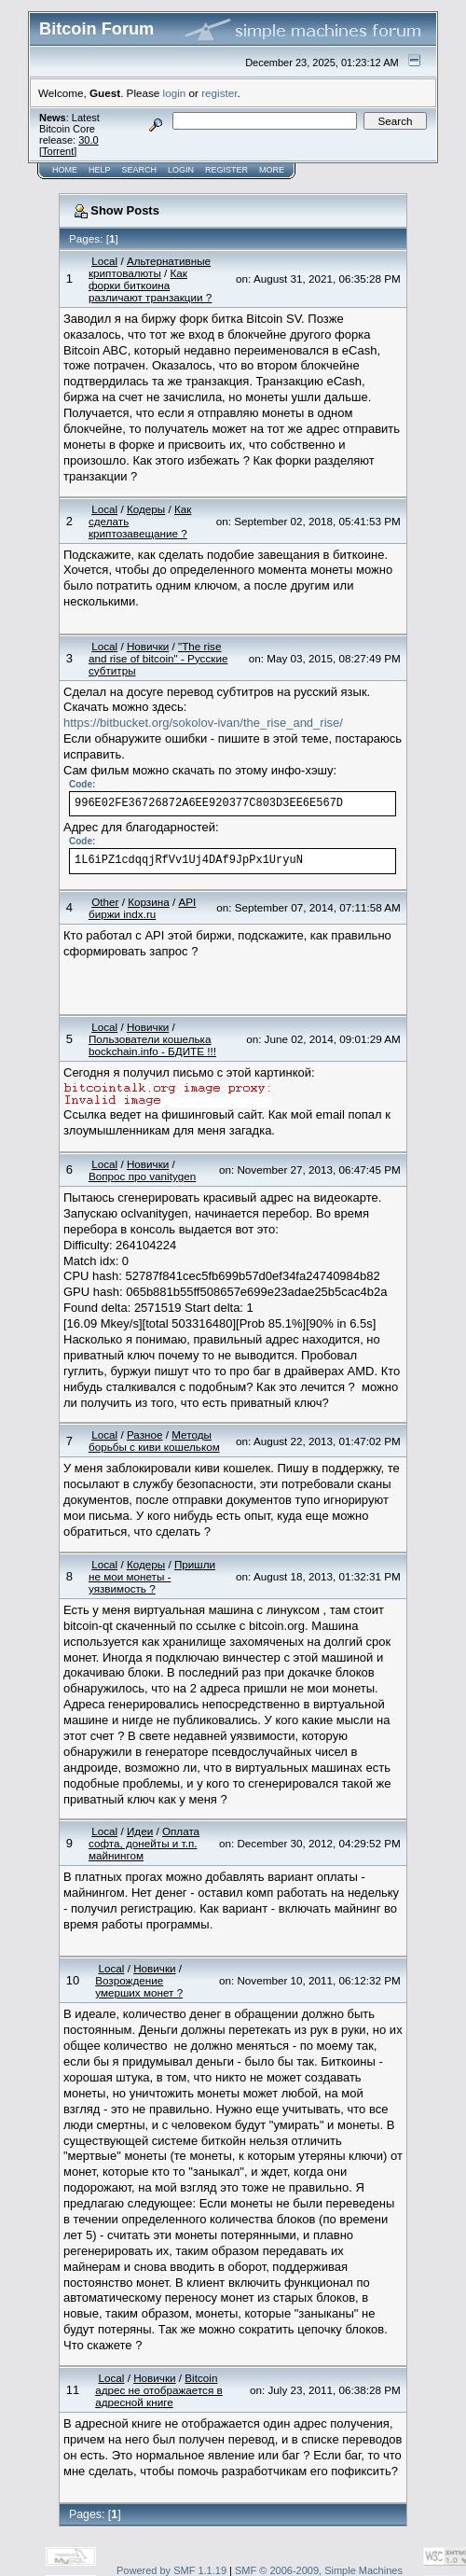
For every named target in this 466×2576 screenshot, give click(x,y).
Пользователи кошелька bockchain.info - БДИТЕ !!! (152, 1045)
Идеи (140, 1831)
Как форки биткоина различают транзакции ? (150, 285)
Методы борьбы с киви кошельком (154, 1440)
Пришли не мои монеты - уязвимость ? (152, 1576)
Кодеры (146, 509)
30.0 (88, 140)
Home (64, 169)
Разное (145, 1434)
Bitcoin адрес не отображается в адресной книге (159, 2390)
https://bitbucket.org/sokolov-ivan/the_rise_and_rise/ (203, 723)
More (271, 169)
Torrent (58, 151)
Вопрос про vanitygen (142, 1176)
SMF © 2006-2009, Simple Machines (319, 2570)
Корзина (149, 902)
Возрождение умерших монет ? (139, 1986)
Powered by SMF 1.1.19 (171, 2570)
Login (181, 169)
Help (100, 169)
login (174, 93)
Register (226, 169)
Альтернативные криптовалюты (150, 267)
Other (104, 902)
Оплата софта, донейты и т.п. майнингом (144, 1843)
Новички (148, 646)
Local (104, 261)
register (219, 93)
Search (140, 169)
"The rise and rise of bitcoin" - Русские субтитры (158, 658)
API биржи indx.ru (142, 908)
